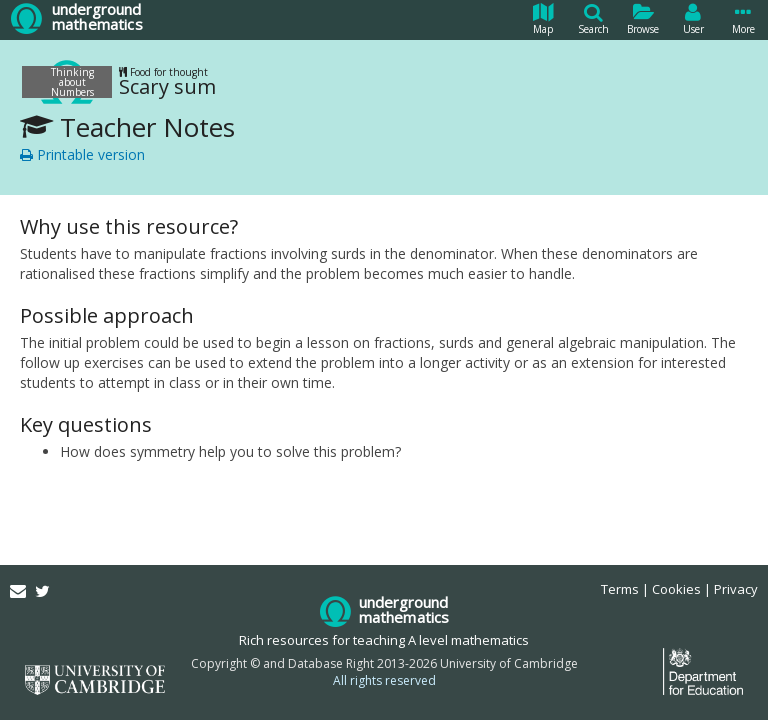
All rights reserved (384, 680)
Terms (620, 589)
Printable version (82, 154)
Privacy (736, 589)
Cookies (676, 589)
